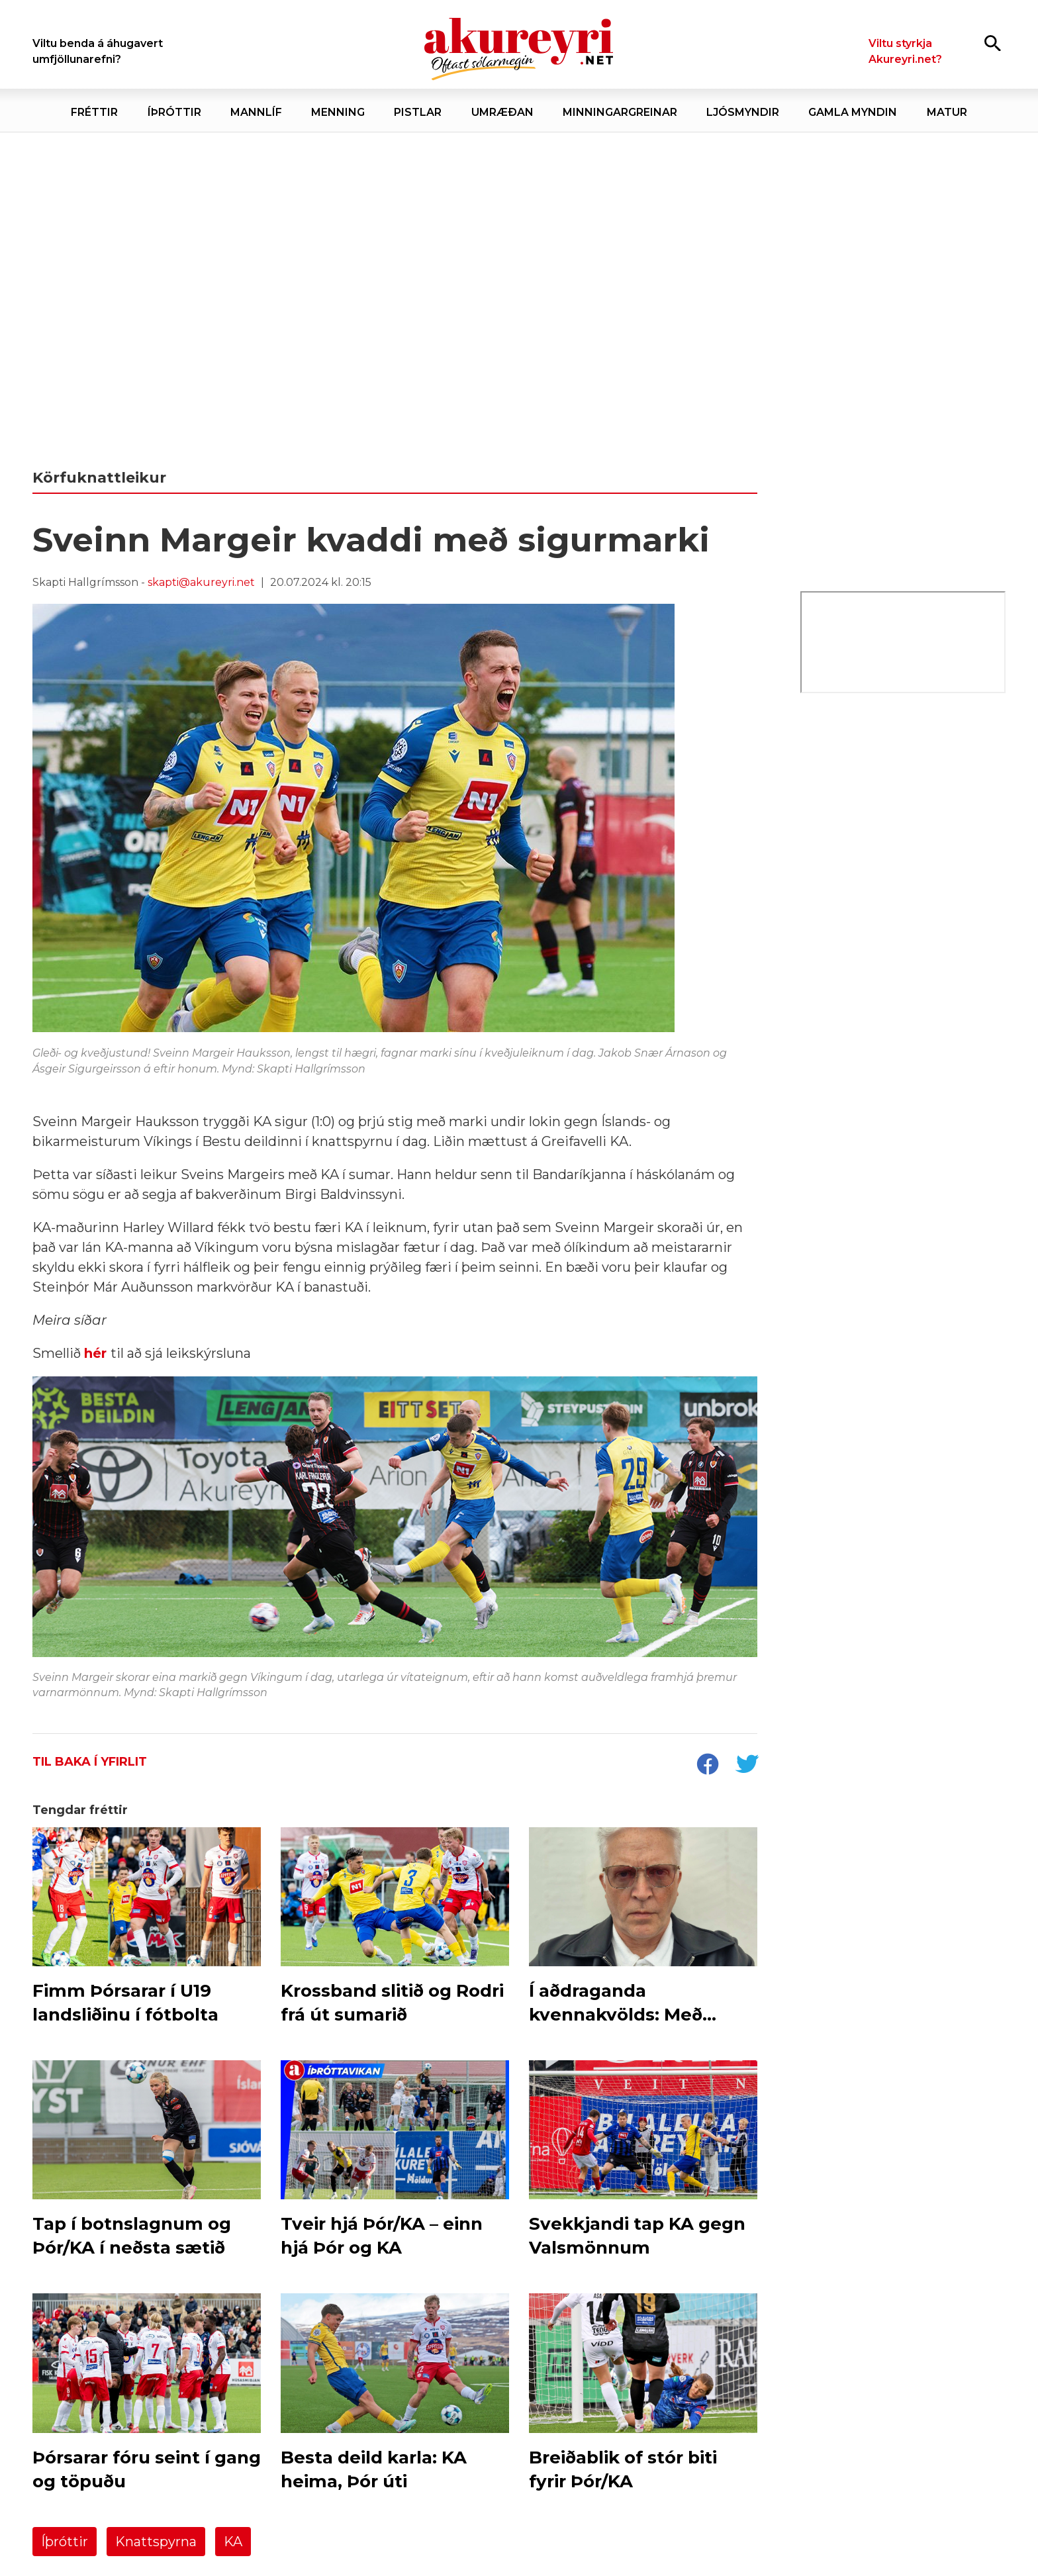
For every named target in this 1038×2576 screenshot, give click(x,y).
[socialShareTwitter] (746, 1766)
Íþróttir (64, 2542)
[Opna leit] (993, 42)
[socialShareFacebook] (707, 1766)
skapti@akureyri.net (201, 582)
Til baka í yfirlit (89, 1761)
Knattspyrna (156, 2542)
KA (233, 2542)
